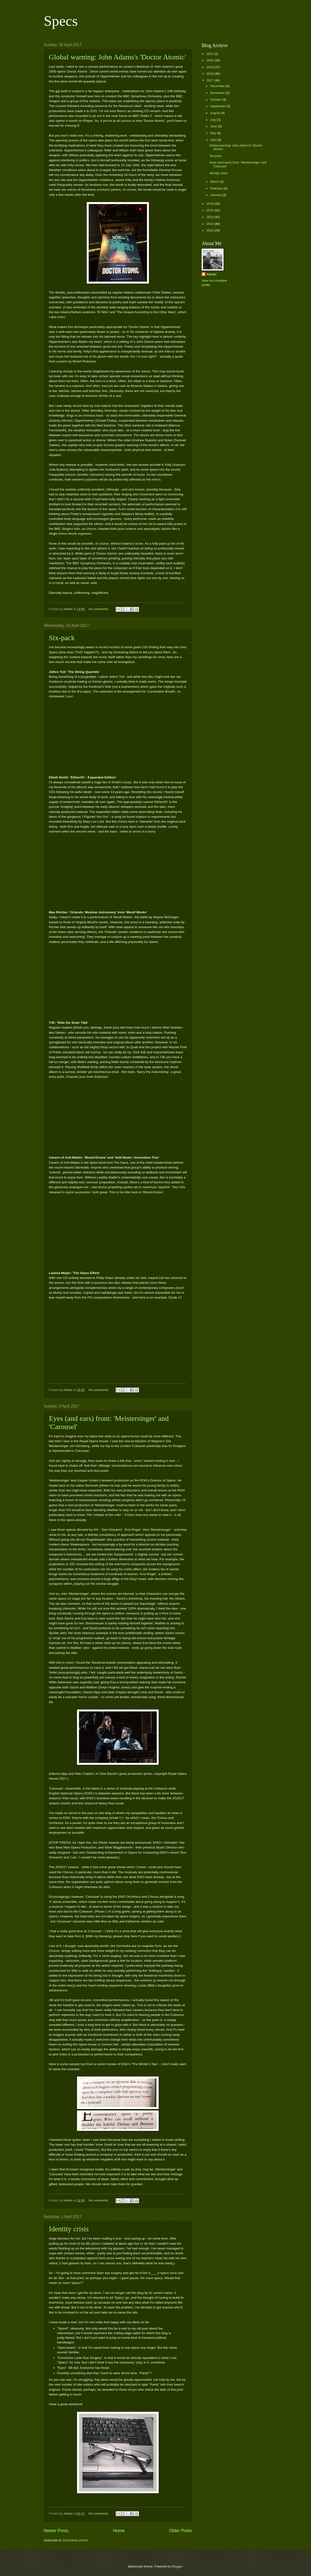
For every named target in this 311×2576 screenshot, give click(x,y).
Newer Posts (56, 2530)
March (215, 181)
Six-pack (62, 638)
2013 (210, 224)
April (213, 140)
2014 (210, 217)
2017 (210, 80)
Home (119, 2530)
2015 (210, 210)
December (217, 86)
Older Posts (180, 2530)
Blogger (177, 2566)
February (217, 188)
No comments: (99, 609)
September (218, 106)
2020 (210, 60)
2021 (210, 54)
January (216, 195)
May (213, 133)
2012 (210, 230)
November (217, 93)
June (214, 126)
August (215, 113)
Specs (61, 21)
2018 (210, 73)
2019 (210, 67)
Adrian (211, 274)
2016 (210, 203)
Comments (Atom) (75, 2540)
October (216, 99)
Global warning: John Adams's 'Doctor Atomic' (117, 57)
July (213, 120)
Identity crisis (69, 2229)
